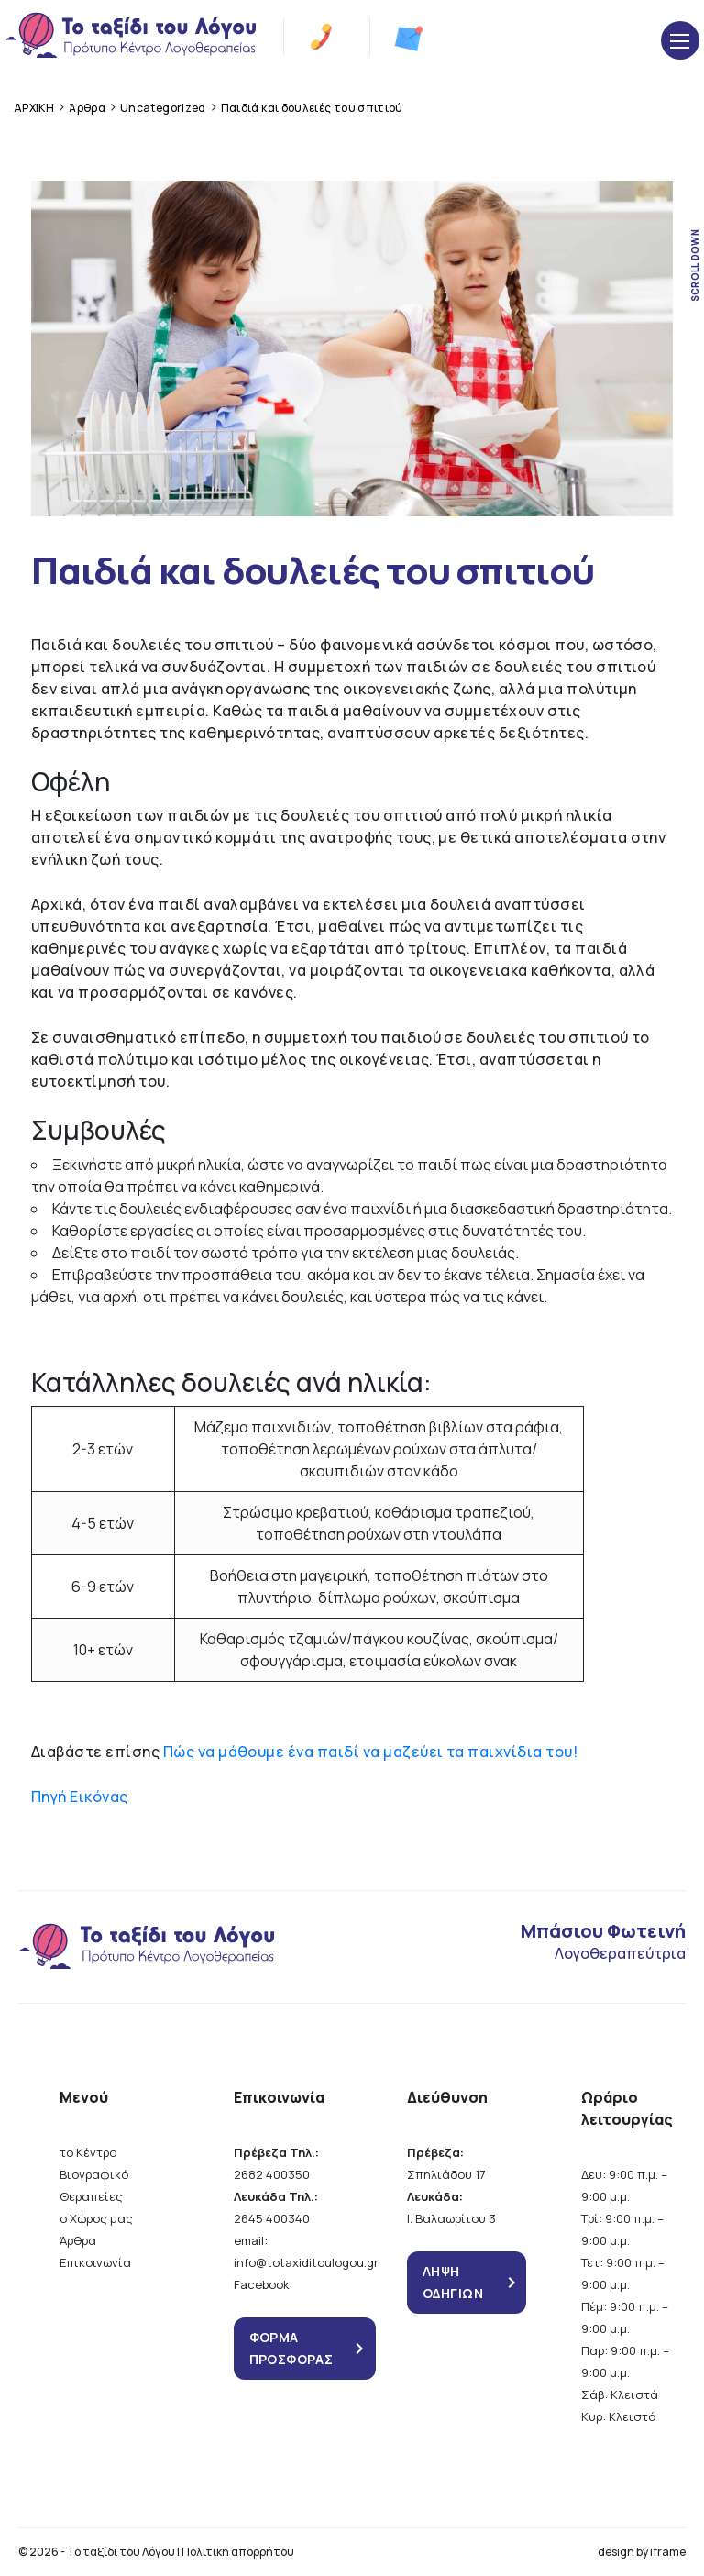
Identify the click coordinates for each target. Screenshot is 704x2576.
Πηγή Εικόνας (79, 1796)
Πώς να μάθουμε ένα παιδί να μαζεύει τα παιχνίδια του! (370, 1751)
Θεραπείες (91, 2196)
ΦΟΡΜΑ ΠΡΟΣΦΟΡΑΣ (291, 2348)
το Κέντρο (88, 2152)
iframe (668, 2551)
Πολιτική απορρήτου (238, 2551)
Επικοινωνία (95, 2262)
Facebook (262, 2284)
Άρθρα (78, 2240)
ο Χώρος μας (96, 2218)
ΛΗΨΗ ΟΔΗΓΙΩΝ (453, 2282)
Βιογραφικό (94, 2174)
